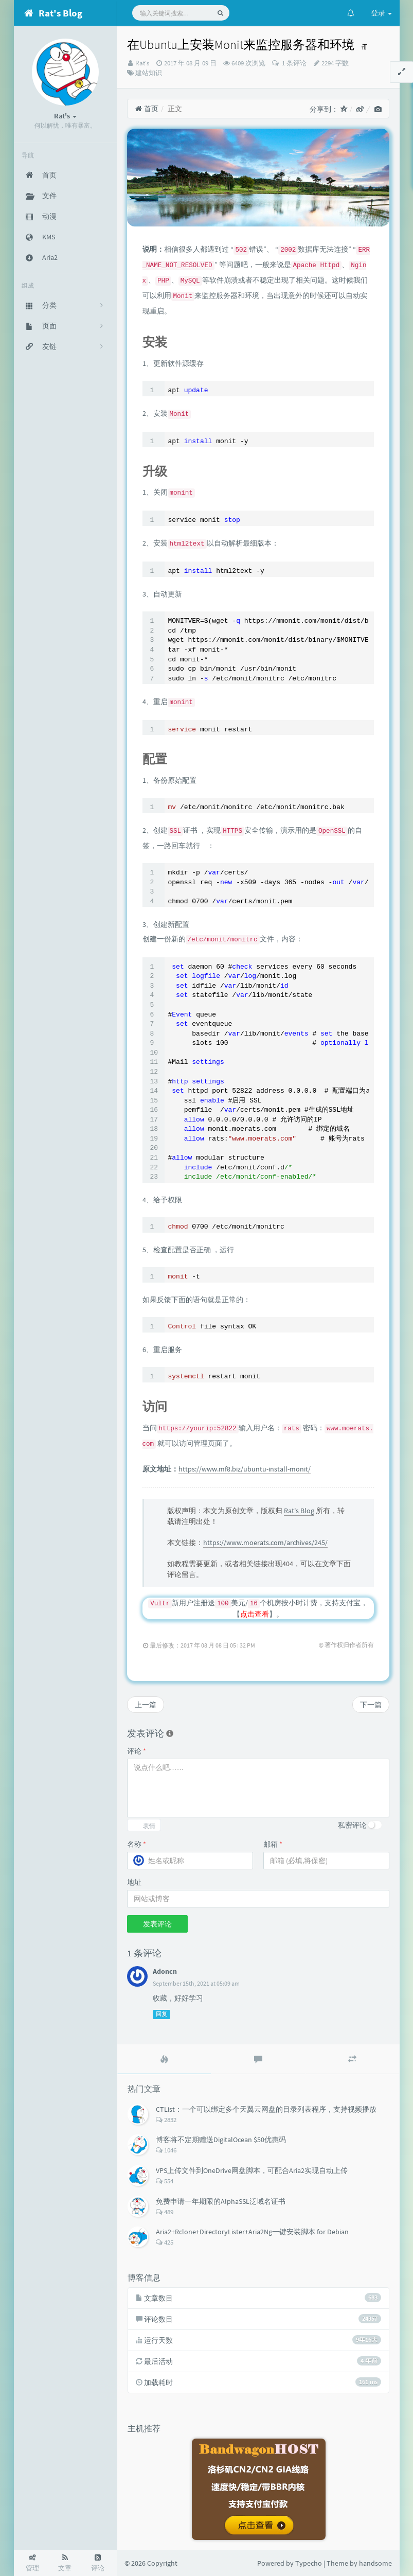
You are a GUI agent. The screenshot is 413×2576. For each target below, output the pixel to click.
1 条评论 (293, 63)
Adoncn (165, 1971)
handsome (375, 2563)
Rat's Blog (299, 1510)
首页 (146, 108)
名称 (136, 1844)
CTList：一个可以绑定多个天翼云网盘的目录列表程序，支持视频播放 (266, 2109)
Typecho (308, 2563)
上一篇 (145, 1704)
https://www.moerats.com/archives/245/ (265, 1542)
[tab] (164, 2059)
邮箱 (272, 1844)
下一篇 (371, 1704)
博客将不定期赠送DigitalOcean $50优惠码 (221, 2139)
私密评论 (352, 1825)
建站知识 (148, 72)
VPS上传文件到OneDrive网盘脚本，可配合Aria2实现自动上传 (252, 2170)
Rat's (142, 63)
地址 (134, 1882)
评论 (136, 1751)
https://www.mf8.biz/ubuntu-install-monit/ (244, 1469)
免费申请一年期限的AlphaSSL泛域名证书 (220, 2201)
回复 (161, 2014)
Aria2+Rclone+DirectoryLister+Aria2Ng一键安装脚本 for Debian (252, 2231)
